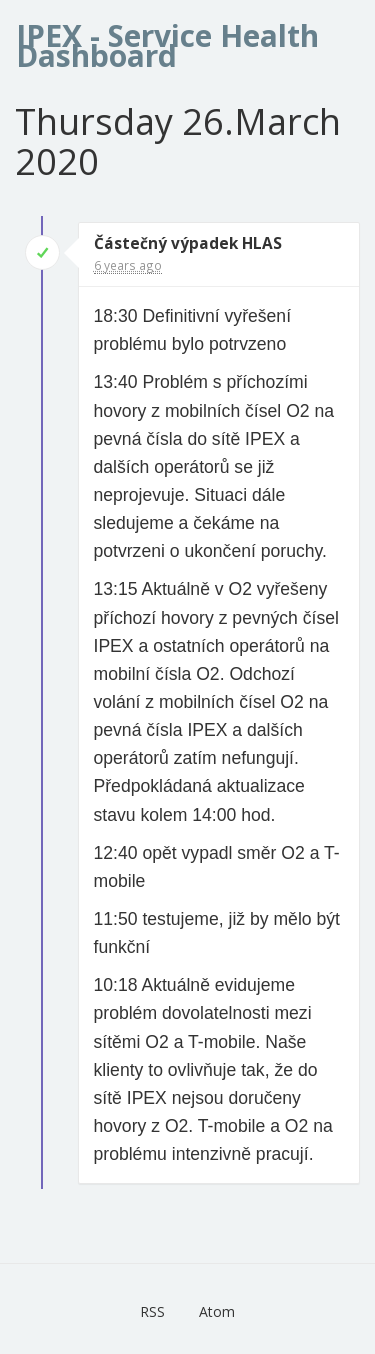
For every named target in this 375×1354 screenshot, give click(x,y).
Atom (217, 1311)
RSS (152, 1311)
